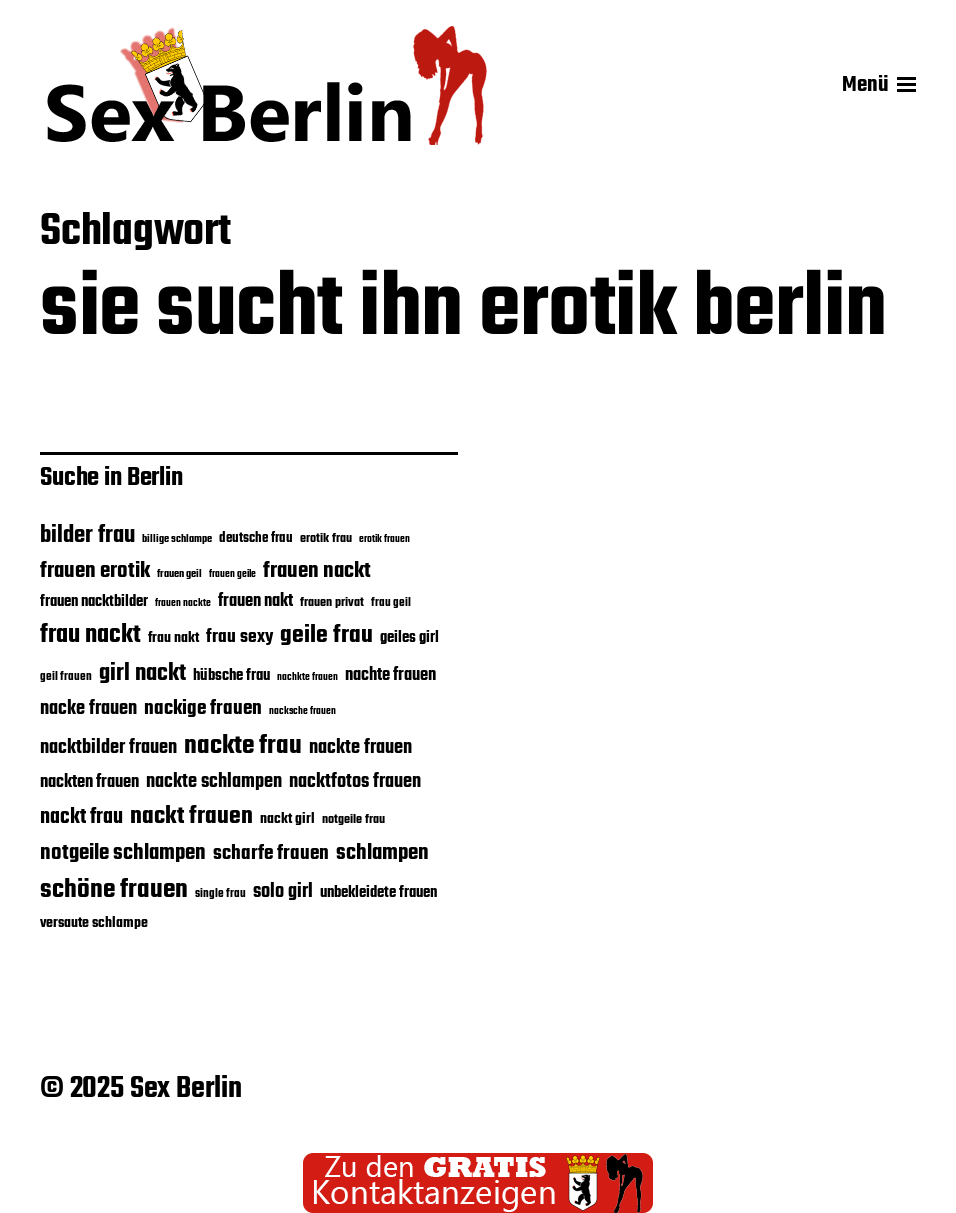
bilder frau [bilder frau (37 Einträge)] (87, 535)
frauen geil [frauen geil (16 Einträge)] (179, 574)
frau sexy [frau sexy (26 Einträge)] (239, 637)
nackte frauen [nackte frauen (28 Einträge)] (360, 748)
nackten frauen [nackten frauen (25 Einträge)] (89, 782)
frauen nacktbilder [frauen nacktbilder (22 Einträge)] (94, 602)
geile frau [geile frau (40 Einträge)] (326, 635)
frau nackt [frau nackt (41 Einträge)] (90, 635)
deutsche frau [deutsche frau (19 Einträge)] (256, 538)
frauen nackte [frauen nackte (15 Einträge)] (183, 603)
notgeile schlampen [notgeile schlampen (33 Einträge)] (123, 853)
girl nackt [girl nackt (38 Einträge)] (142, 674)
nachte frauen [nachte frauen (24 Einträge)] (390, 675)
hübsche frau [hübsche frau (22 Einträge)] (231, 676)
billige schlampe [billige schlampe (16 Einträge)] (177, 539)
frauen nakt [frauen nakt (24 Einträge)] (255, 601)
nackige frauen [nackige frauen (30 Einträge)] (203, 709)
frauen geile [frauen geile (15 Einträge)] (232, 574)
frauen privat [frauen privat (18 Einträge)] (332, 603)
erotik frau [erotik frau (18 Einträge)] (326, 539)
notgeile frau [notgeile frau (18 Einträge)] (353, 820)
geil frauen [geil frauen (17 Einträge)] (66, 676)
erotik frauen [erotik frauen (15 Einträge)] (384, 539)
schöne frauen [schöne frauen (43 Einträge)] (114, 890)
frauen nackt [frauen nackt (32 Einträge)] (317, 571)
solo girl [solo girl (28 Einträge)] (283, 892)
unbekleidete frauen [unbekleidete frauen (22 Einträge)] (378, 893)
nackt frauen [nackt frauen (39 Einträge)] (191, 816)
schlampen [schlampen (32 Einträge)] (382, 853)
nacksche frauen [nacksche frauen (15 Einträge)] (302, 711)
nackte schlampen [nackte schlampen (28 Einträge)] (214, 782)
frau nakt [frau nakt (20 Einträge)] (173, 638)
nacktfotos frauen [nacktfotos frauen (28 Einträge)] (355, 782)
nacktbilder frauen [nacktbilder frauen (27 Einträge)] (108, 748)
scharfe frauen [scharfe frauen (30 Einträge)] (271, 854)
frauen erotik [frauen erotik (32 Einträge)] (95, 571)
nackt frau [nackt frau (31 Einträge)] (81, 817)
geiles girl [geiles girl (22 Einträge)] (409, 638)
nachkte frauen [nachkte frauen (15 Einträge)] (307, 677)
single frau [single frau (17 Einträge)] (220, 893)
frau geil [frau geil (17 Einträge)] (391, 602)
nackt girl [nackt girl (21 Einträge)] (287, 819)
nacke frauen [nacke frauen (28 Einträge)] (88, 709)
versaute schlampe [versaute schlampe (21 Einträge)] (94, 923)
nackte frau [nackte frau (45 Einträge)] (243, 746)
